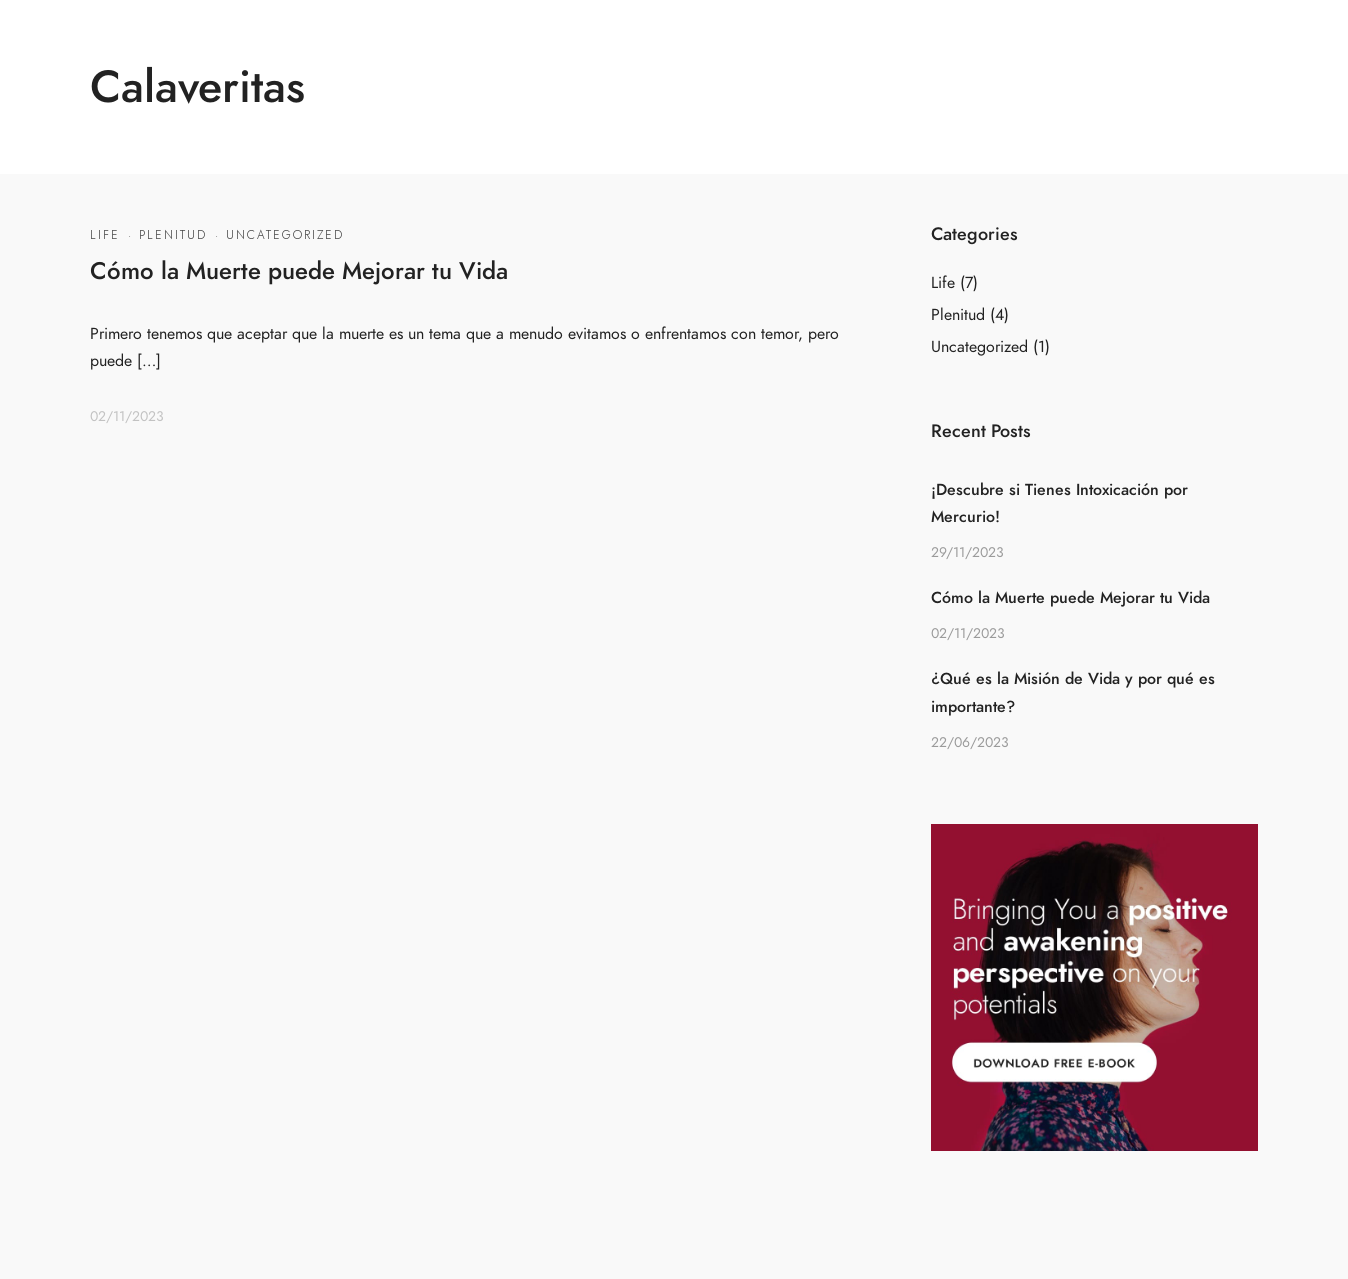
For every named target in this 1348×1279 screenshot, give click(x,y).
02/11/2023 (127, 416)
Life (105, 235)
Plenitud (173, 235)
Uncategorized (285, 235)
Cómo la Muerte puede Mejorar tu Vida (299, 270)
